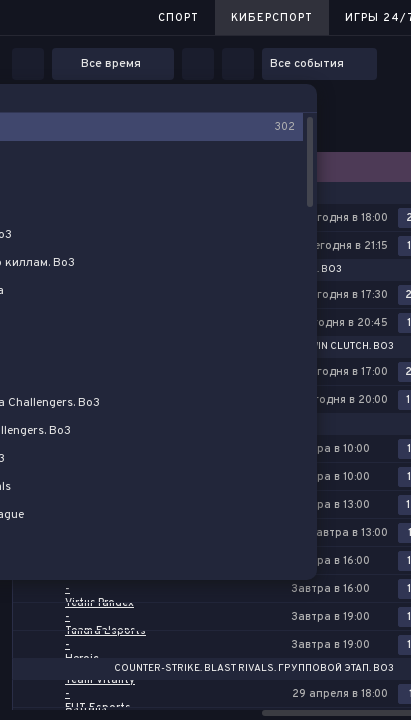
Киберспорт (272, 18)
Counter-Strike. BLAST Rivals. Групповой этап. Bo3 (254, 669)
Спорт (178, 18)
